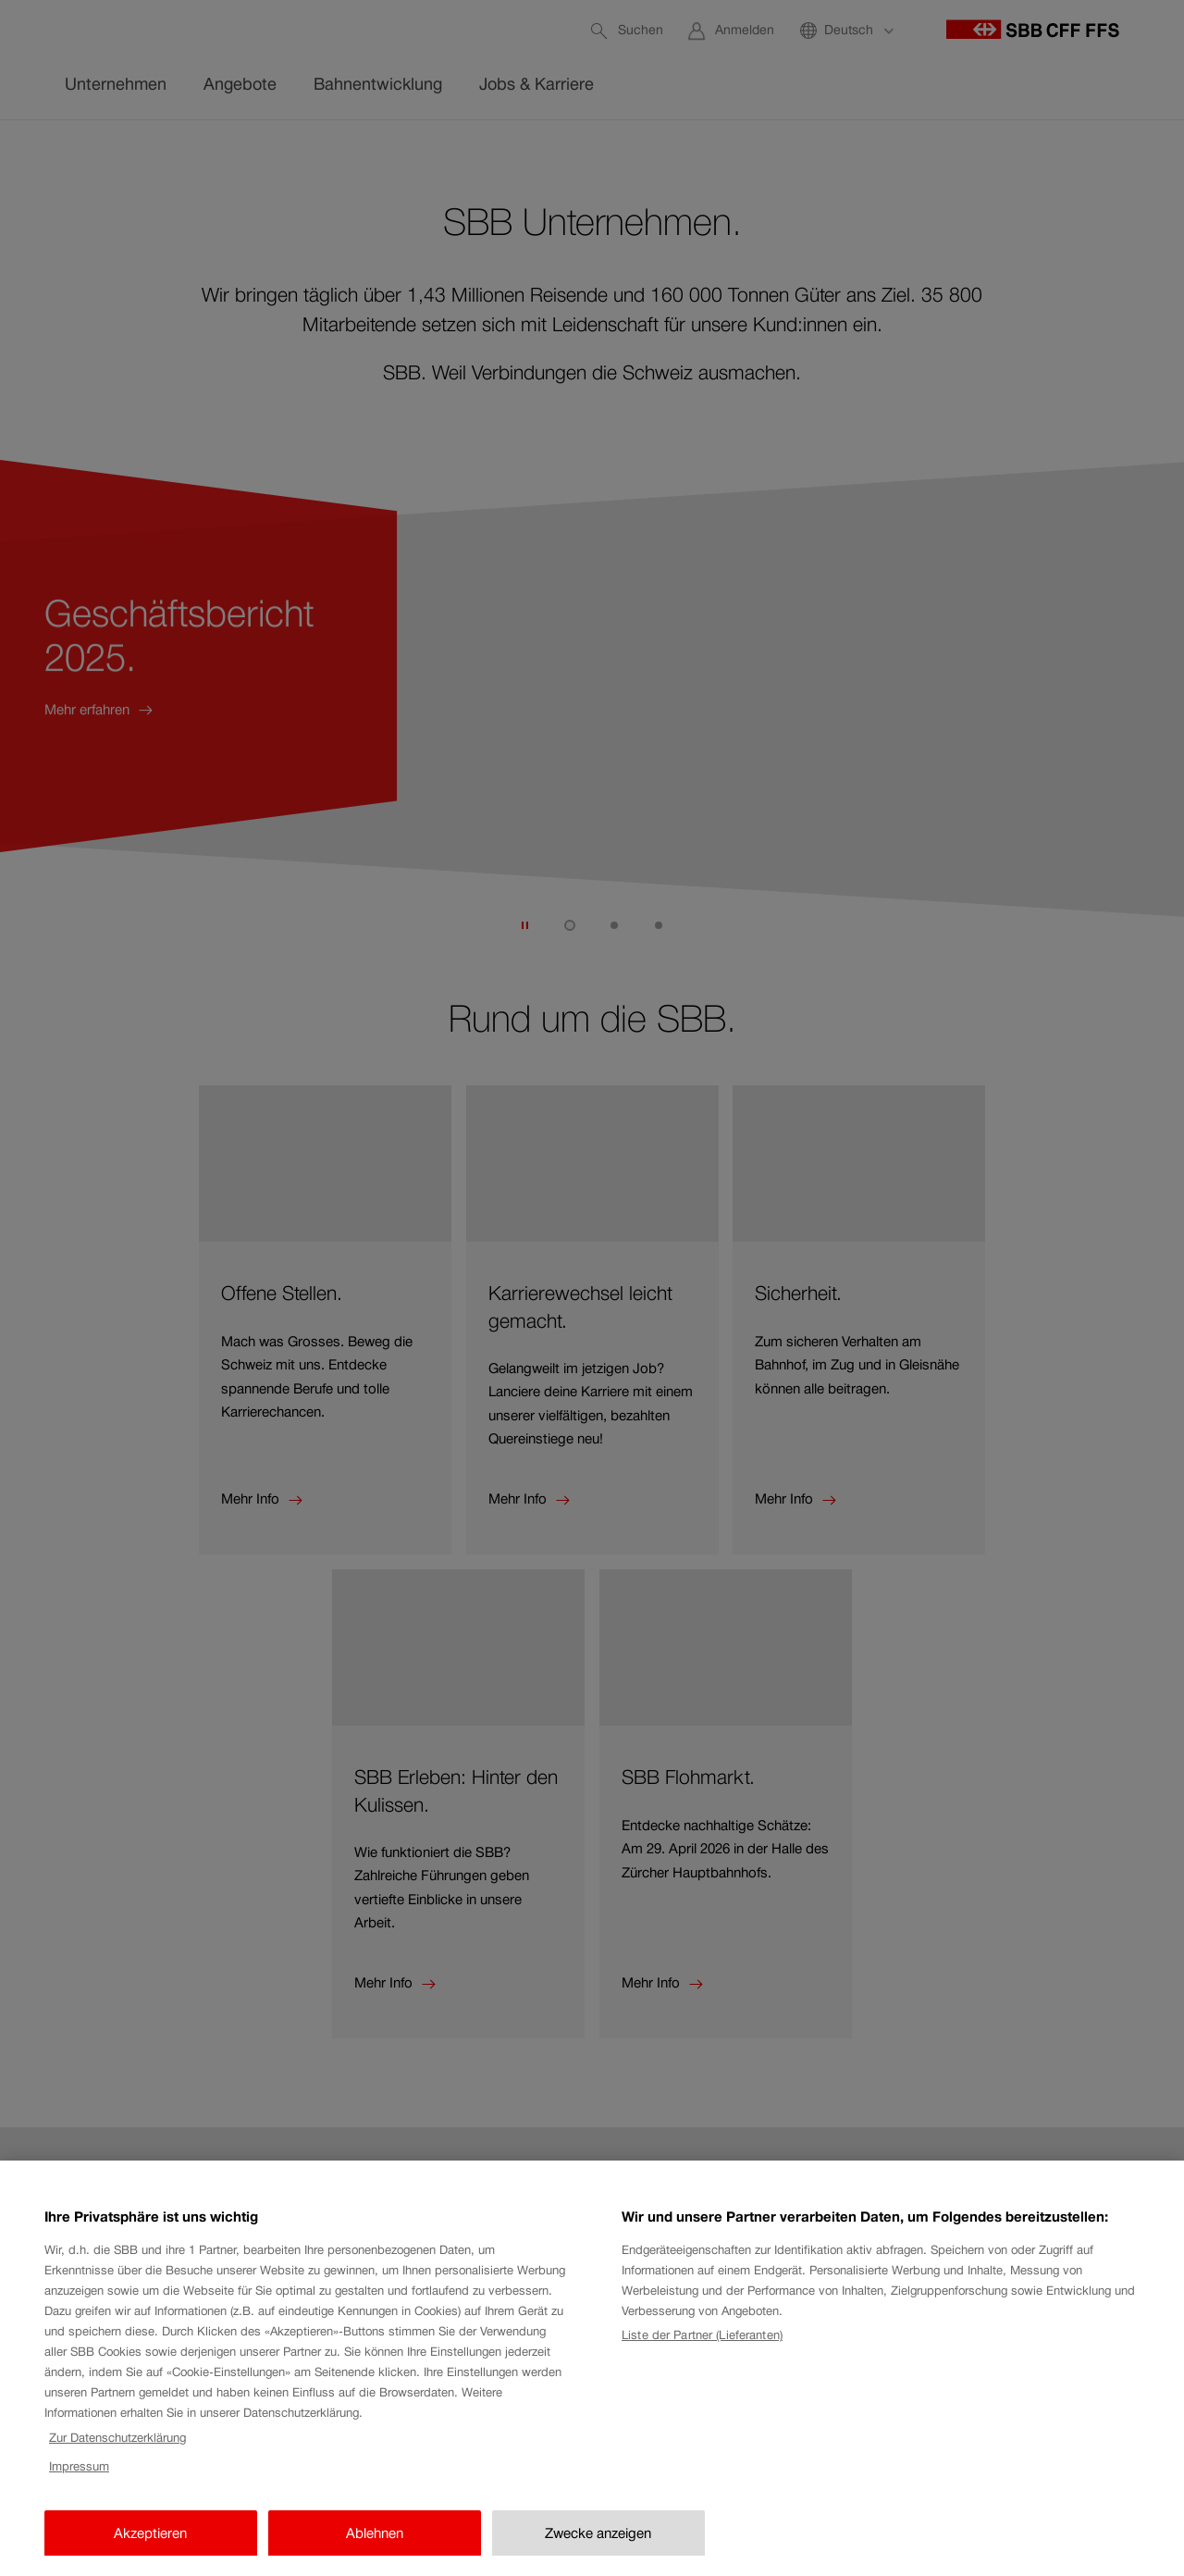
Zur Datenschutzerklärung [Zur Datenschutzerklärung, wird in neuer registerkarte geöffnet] (117, 2478)
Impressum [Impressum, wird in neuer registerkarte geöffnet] (79, 2507)
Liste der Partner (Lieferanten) (702, 2377)
